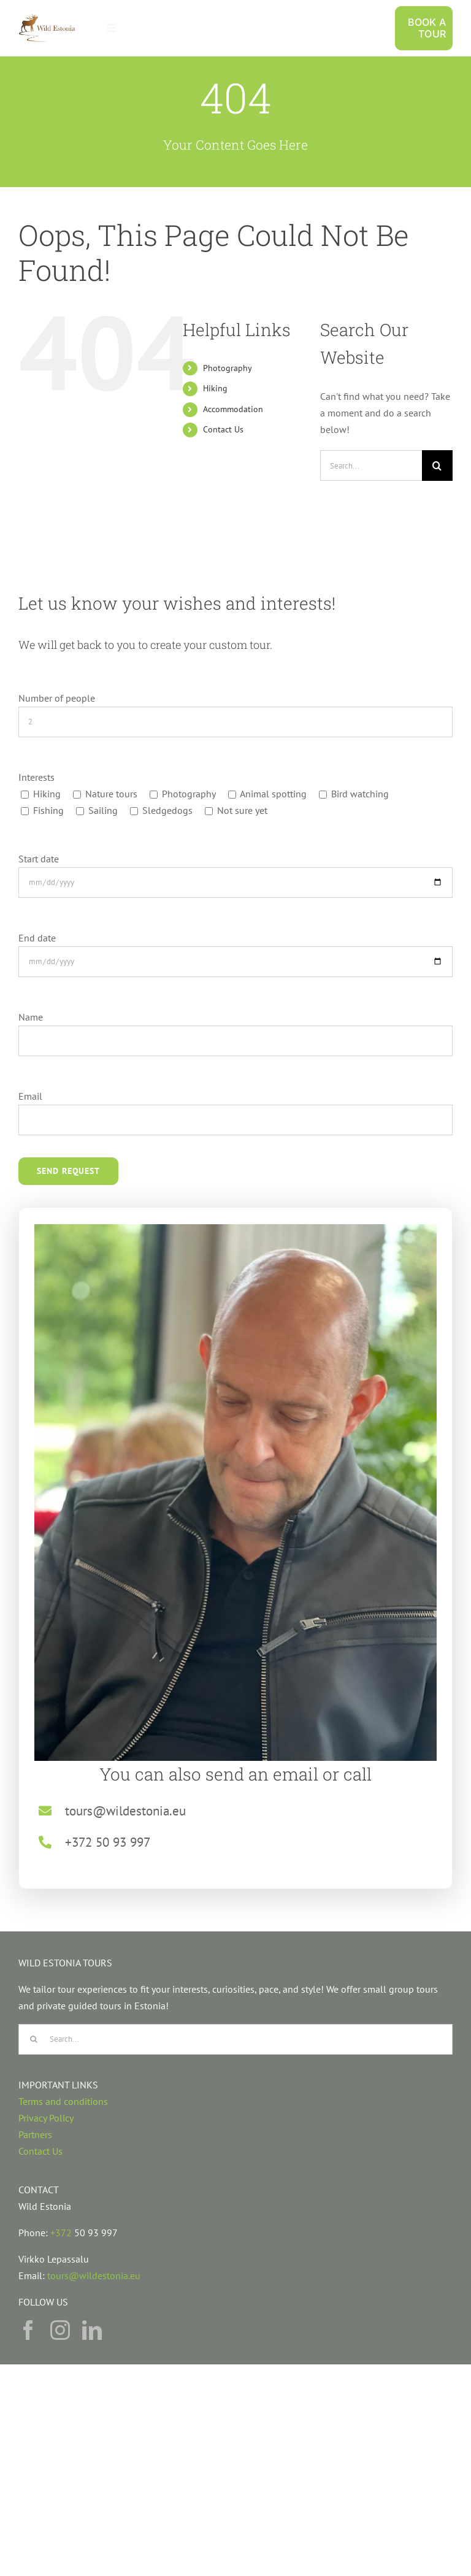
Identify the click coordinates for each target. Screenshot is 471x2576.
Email (30, 1096)
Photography (227, 368)
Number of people (56, 698)
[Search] (437, 465)
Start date (38, 859)
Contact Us (223, 429)
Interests (36, 777)
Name (30, 1017)
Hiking (215, 388)
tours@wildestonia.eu (93, 2275)
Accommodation (233, 409)
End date (37, 938)
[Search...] (371, 465)
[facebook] (28, 2330)
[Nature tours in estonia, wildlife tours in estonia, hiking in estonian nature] (47, 18)
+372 (62, 2232)
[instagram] (60, 2330)
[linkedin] (92, 2330)
